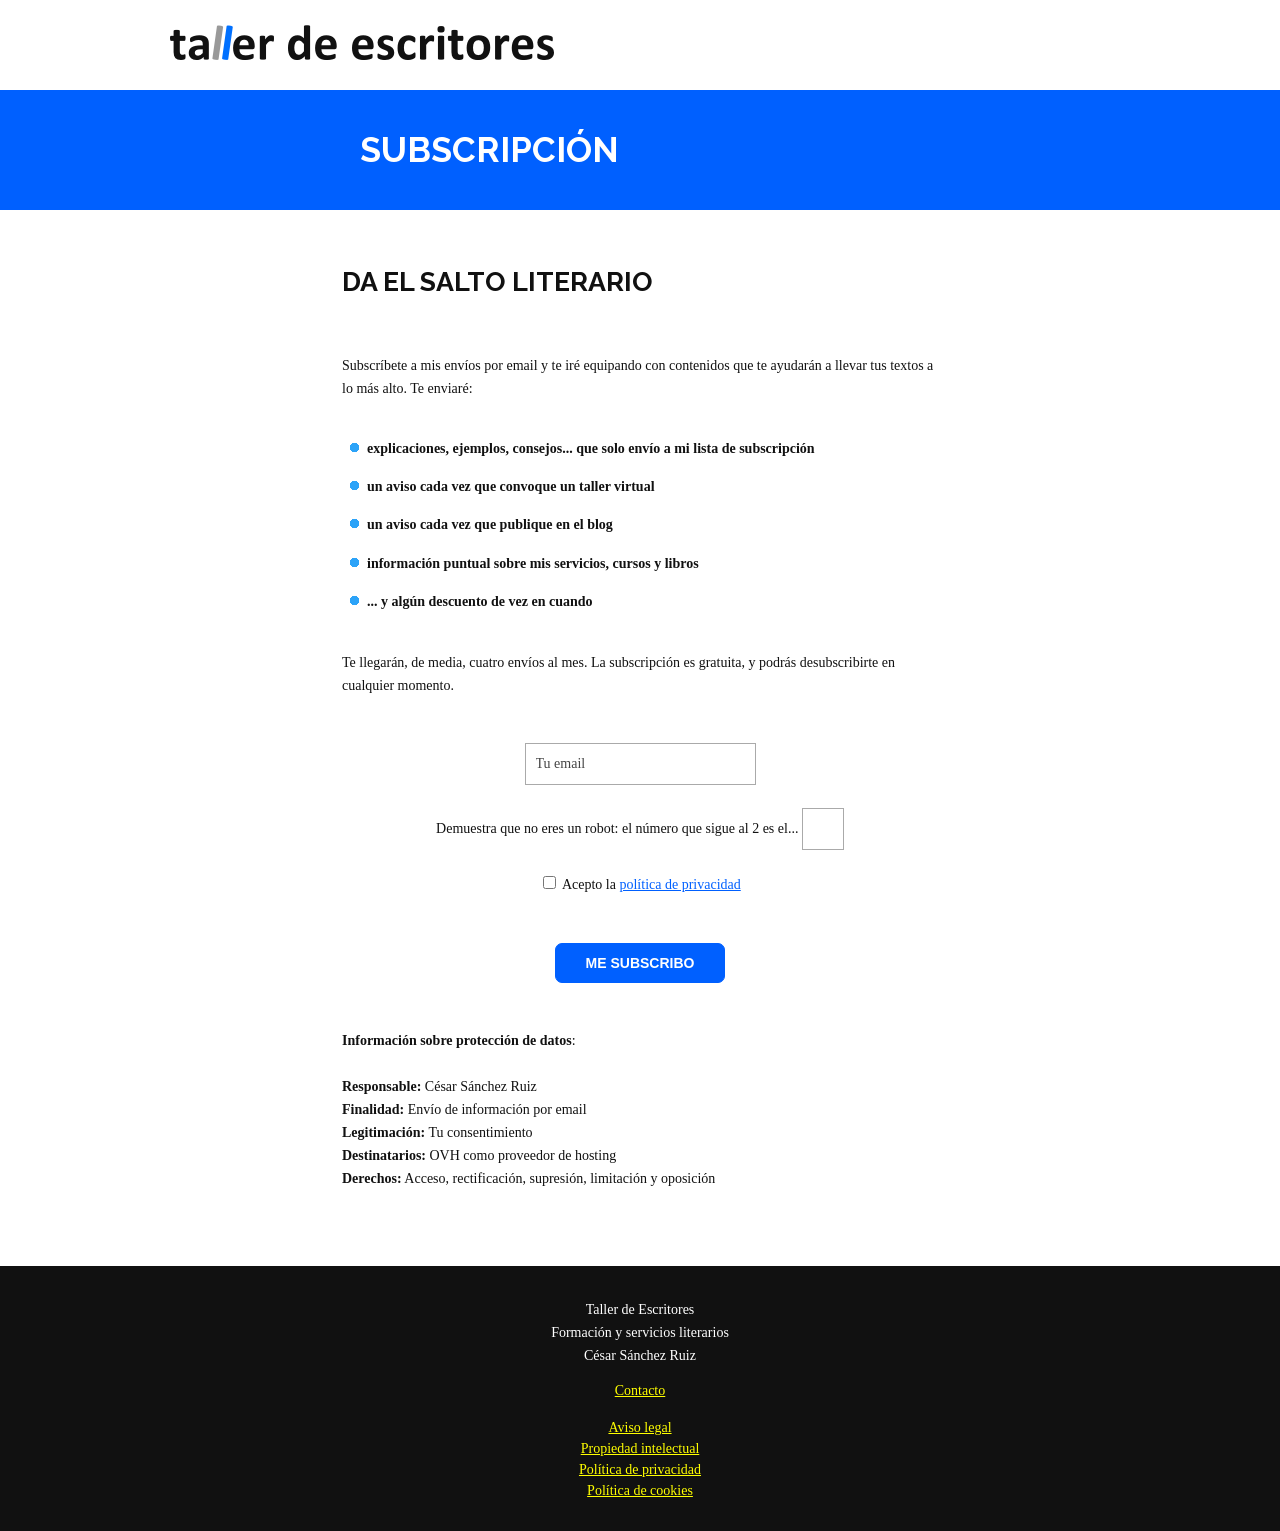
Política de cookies (640, 1490)
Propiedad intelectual (640, 1448)
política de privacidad (679, 884)
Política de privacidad (640, 1469)
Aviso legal (639, 1427)
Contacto (640, 1390)
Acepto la (579, 884)
